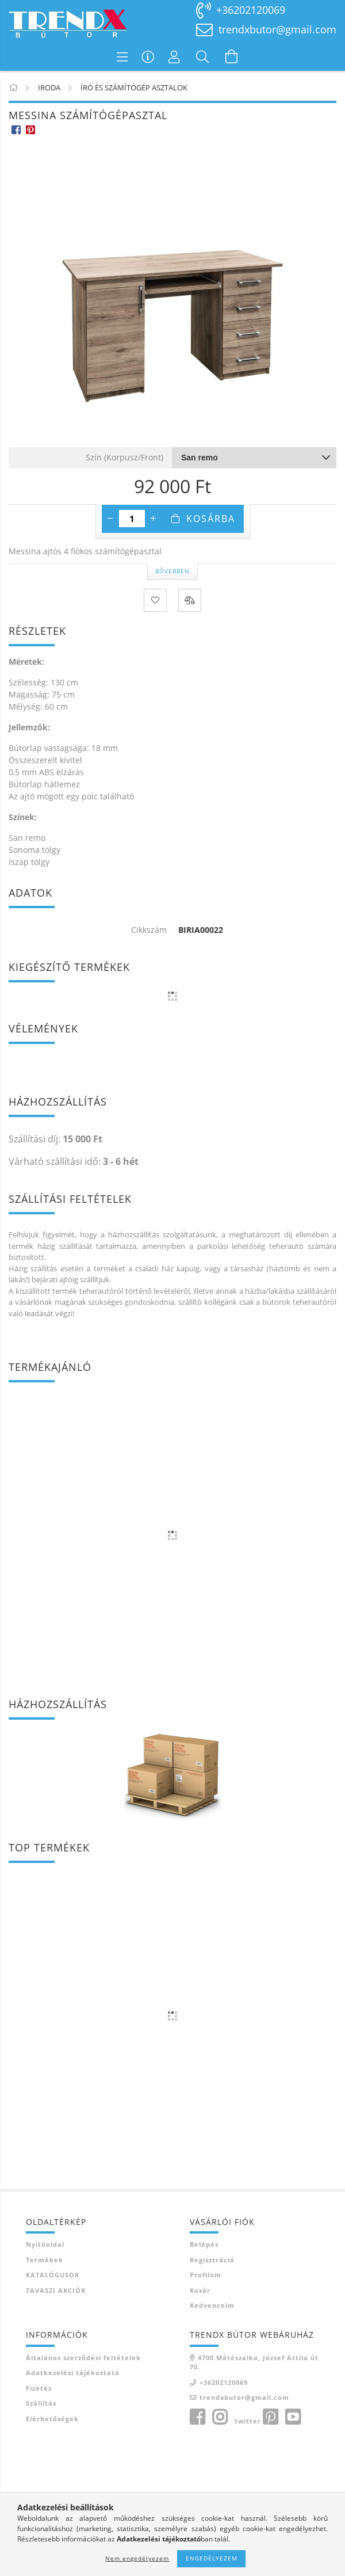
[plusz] (153, 518)
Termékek (44, 2259)
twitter (248, 2421)
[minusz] (110, 518)
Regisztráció (212, 2259)
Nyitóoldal (45, 2244)
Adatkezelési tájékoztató (73, 2372)
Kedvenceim (212, 2305)
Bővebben (172, 571)
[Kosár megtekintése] (231, 56)
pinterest (270, 2417)
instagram (219, 2417)
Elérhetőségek (52, 2418)
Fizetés (39, 2388)
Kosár (200, 2290)
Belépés (204, 2244)
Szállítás (41, 2403)
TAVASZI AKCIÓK (56, 2290)
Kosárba (210, 518)
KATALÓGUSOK (52, 2274)
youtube (292, 2417)
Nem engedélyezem (137, 2558)
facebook (197, 2417)
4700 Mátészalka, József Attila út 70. (254, 2362)
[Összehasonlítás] (189, 600)
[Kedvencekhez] (155, 600)
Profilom (205, 2274)
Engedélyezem (211, 2558)
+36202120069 (250, 10)
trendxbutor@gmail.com (277, 29)
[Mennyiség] (132, 518)
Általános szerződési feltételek (83, 2357)
